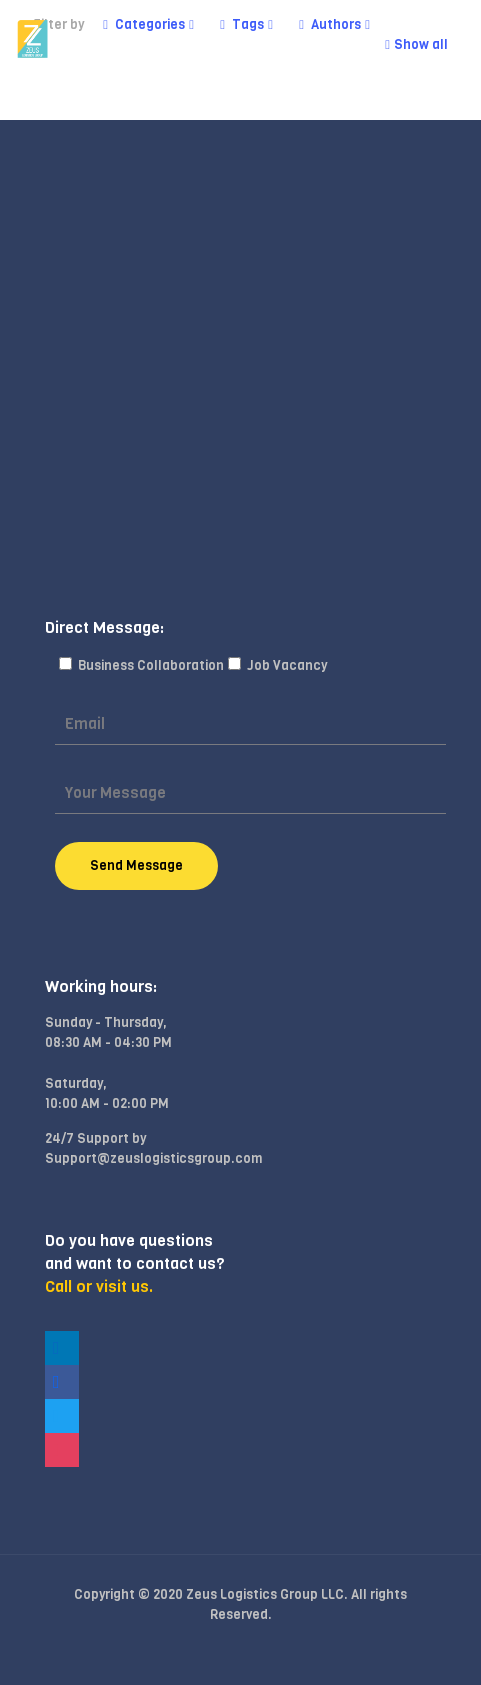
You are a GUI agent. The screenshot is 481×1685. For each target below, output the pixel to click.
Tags (246, 24)
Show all (414, 44)
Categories (148, 24)
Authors (334, 24)
